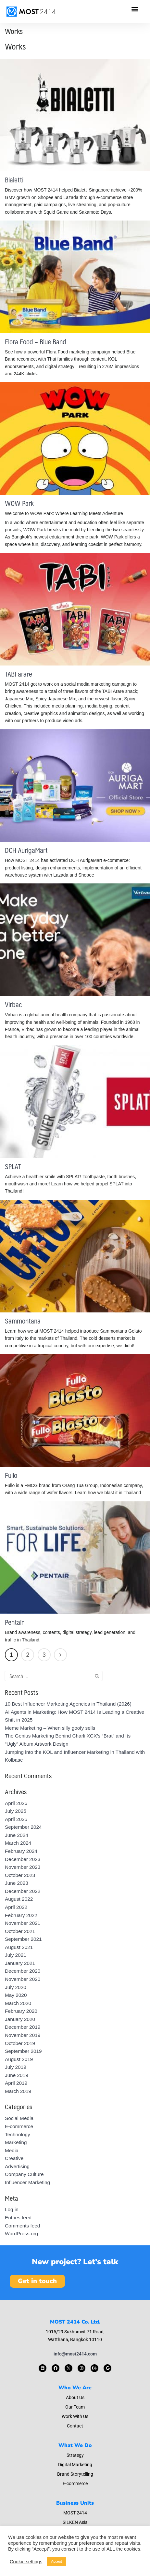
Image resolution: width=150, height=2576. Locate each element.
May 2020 (16, 1995)
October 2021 (20, 1931)
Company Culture (24, 2174)
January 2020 (20, 2019)
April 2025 (16, 1819)
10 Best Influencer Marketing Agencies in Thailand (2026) (68, 1704)
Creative (14, 2158)
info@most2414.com (75, 2353)
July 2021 (15, 1955)
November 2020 (22, 1979)
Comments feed (22, 2225)
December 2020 (22, 1971)
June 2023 (16, 1883)
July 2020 (15, 1987)
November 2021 (22, 1923)
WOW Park (19, 503)
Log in (12, 2209)
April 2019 (16, 2083)
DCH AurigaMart (26, 850)
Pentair (14, 1622)
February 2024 (21, 1851)
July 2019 (15, 2067)
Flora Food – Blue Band (35, 341)
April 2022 (16, 1907)
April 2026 (16, 1803)
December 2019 (22, 2027)
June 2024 (16, 1835)
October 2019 (20, 2043)
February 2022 (21, 1915)
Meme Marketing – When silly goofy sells (50, 1728)
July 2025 (15, 1811)
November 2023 (22, 1867)
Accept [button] (56, 2561)
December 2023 (22, 1859)
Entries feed (18, 2217)
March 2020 (18, 2003)
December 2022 (22, 1891)
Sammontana (23, 1320)
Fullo (11, 1475)
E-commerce (19, 2126)
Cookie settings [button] (26, 2561)
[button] (135, 8)
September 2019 (23, 2051)
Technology (17, 2134)
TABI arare (18, 674)
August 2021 (19, 1947)
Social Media (19, 2118)
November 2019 (22, 2035)
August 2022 (19, 1899)
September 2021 (23, 1939)
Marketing (16, 2142)
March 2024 (18, 1843)
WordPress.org (21, 2233)
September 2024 (23, 1827)
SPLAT (13, 1166)
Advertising (17, 2166)
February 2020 (21, 2011)
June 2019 (16, 2075)
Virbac (13, 1004)
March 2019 (18, 2091)
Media (12, 2150)
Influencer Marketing (27, 2182)
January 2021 (20, 1963)
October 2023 (20, 1875)
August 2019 (19, 2059)
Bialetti (14, 179)
